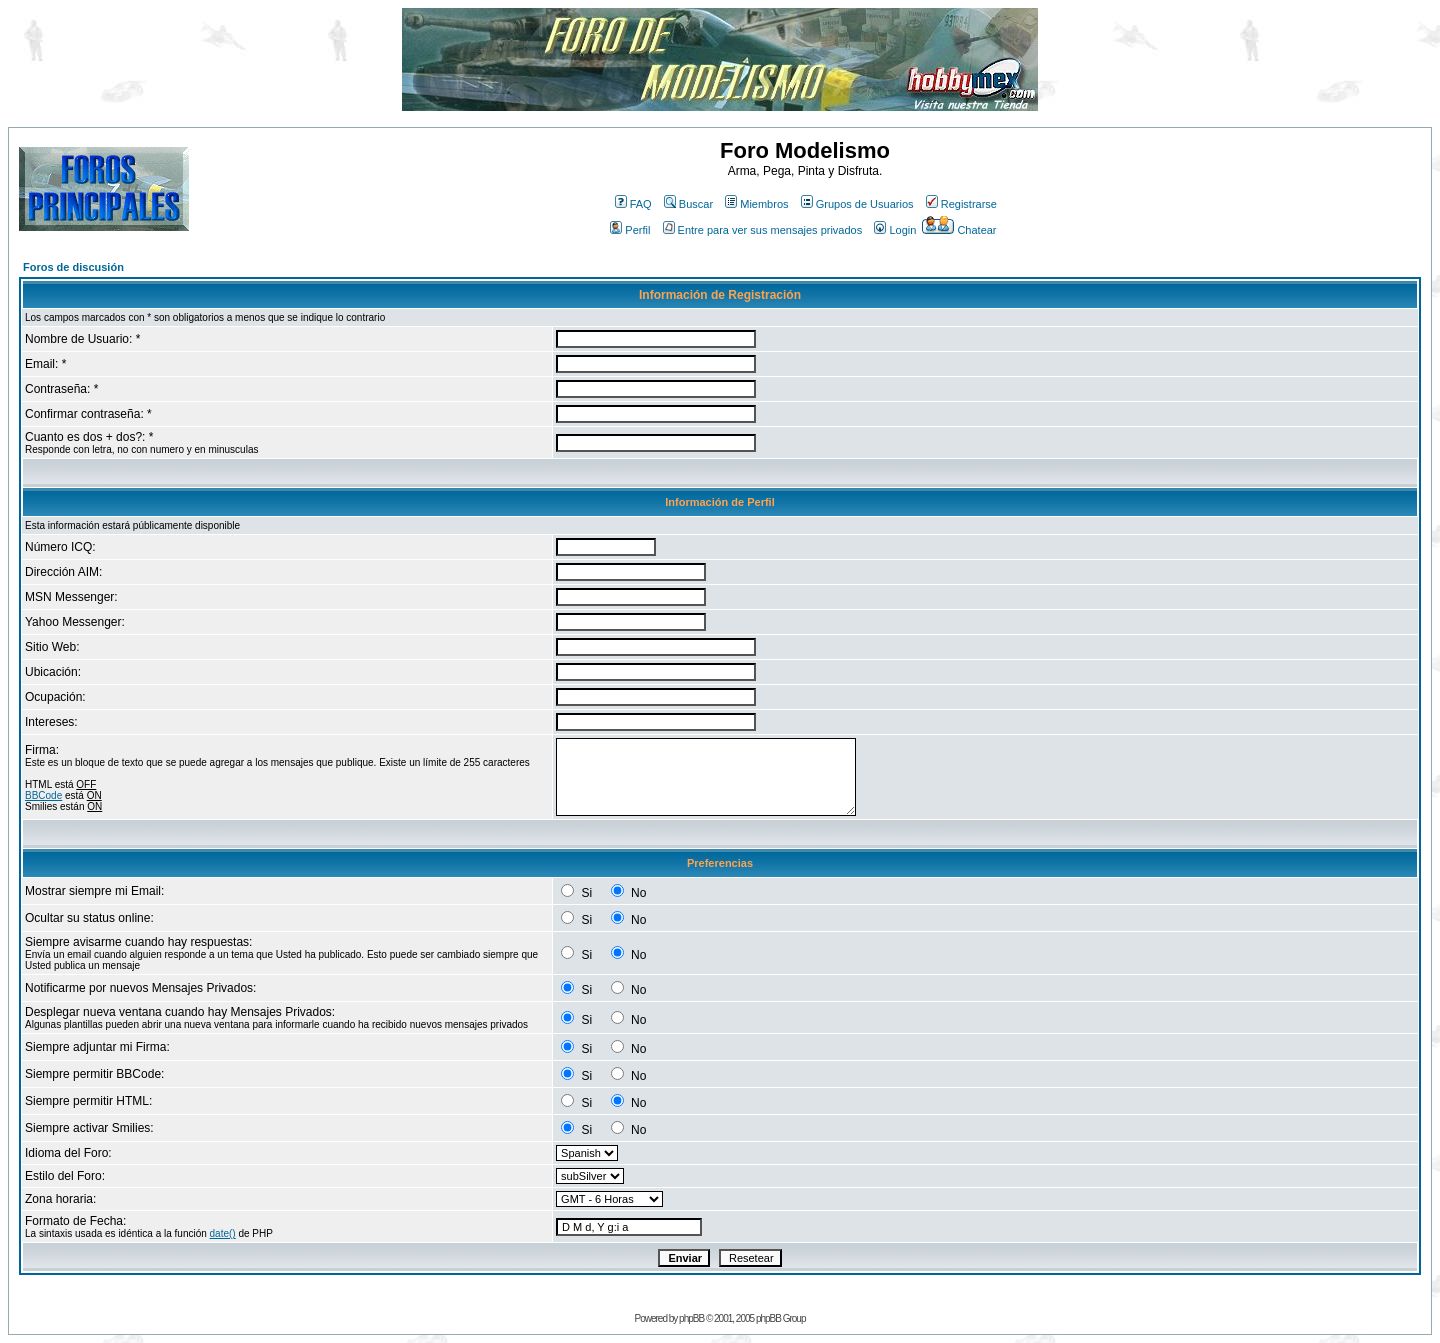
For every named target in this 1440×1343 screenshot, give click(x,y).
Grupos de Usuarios (857, 204)
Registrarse (961, 204)
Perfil (630, 230)
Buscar (688, 204)
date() (223, 1233)
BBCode (43, 795)
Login (895, 230)
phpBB (691, 1318)
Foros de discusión (73, 267)
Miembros (756, 204)
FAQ (633, 204)
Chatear (959, 230)
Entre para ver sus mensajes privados (763, 230)
